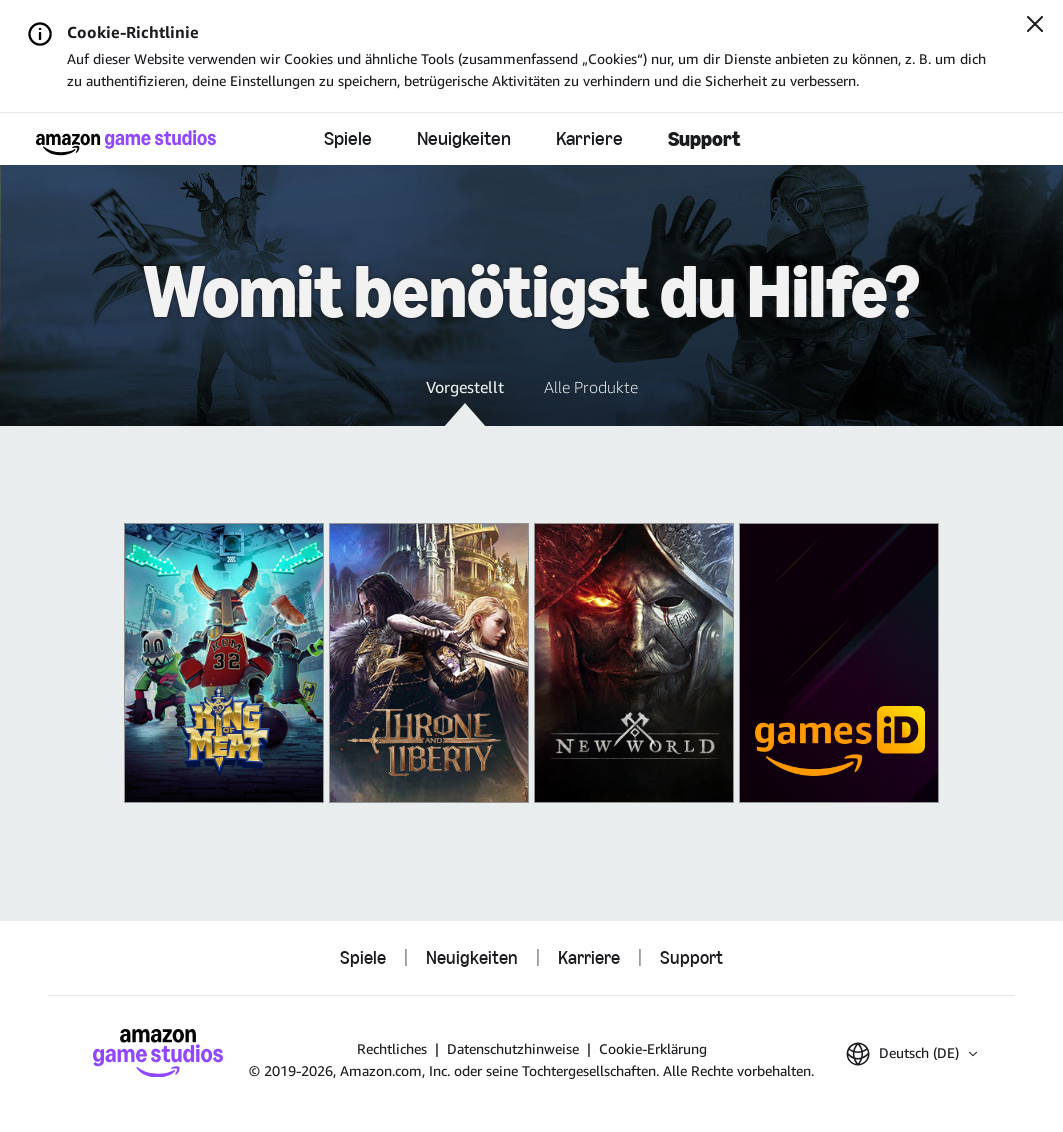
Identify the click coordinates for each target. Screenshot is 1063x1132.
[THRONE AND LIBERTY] (429, 663)
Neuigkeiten (464, 138)
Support (704, 138)
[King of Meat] (224, 663)
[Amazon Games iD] (839, 663)
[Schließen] (1035, 26)
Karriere (589, 138)
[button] (465, 401)
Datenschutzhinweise (513, 1048)
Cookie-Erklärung (653, 1048)
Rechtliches (392, 1048)
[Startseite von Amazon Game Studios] (126, 142)
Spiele (348, 138)
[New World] (634, 663)
